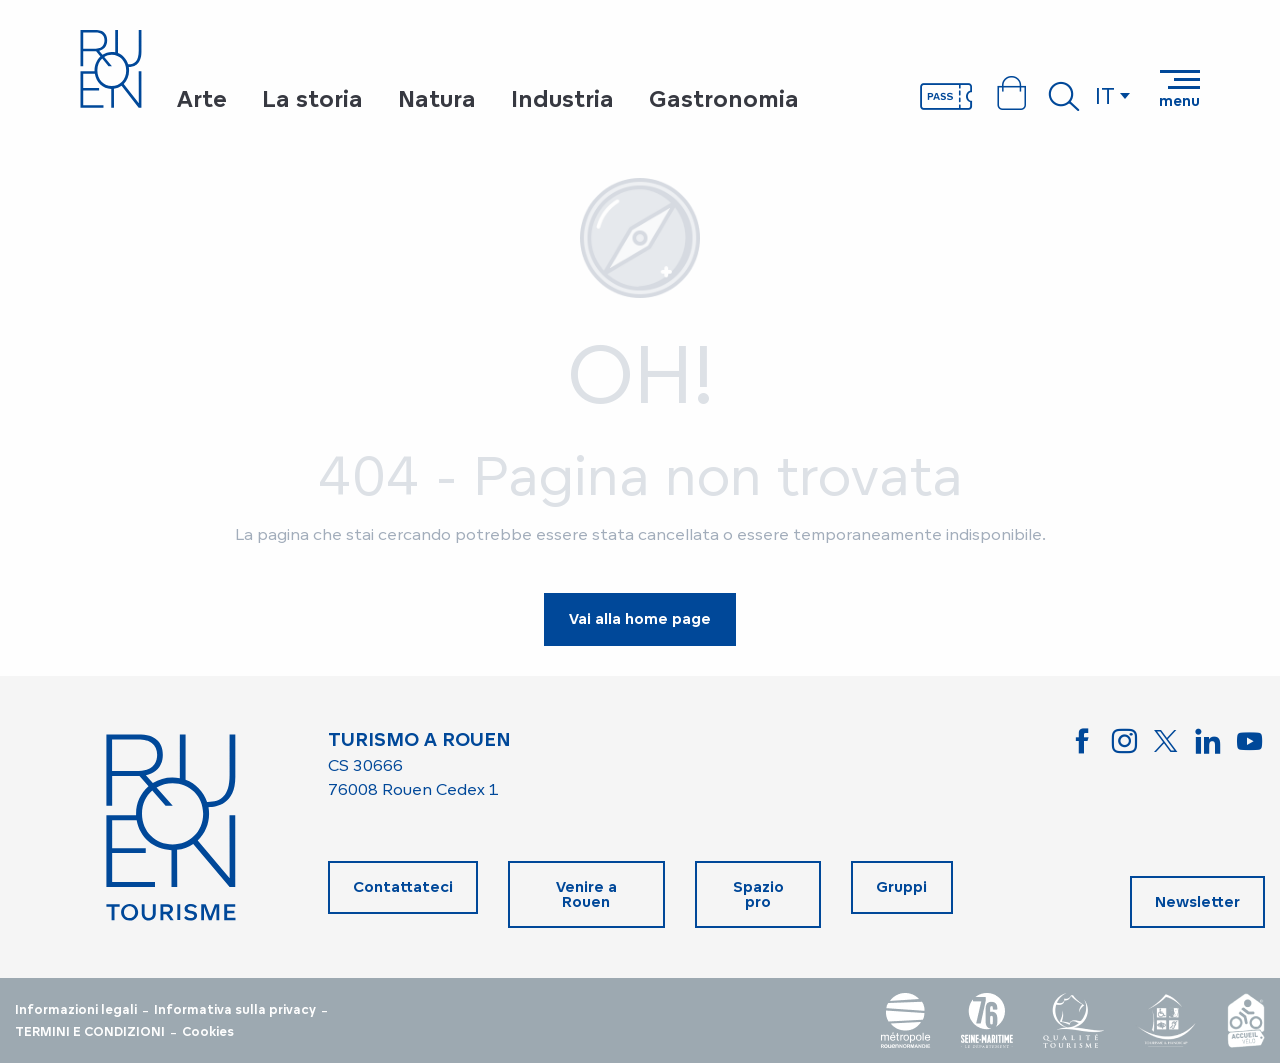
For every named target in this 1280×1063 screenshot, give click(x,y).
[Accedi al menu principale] (1179, 89)
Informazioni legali (76, 1010)
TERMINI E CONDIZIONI (90, 1032)
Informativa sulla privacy (235, 1010)
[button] (1064, 96)
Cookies (208, 1032)
